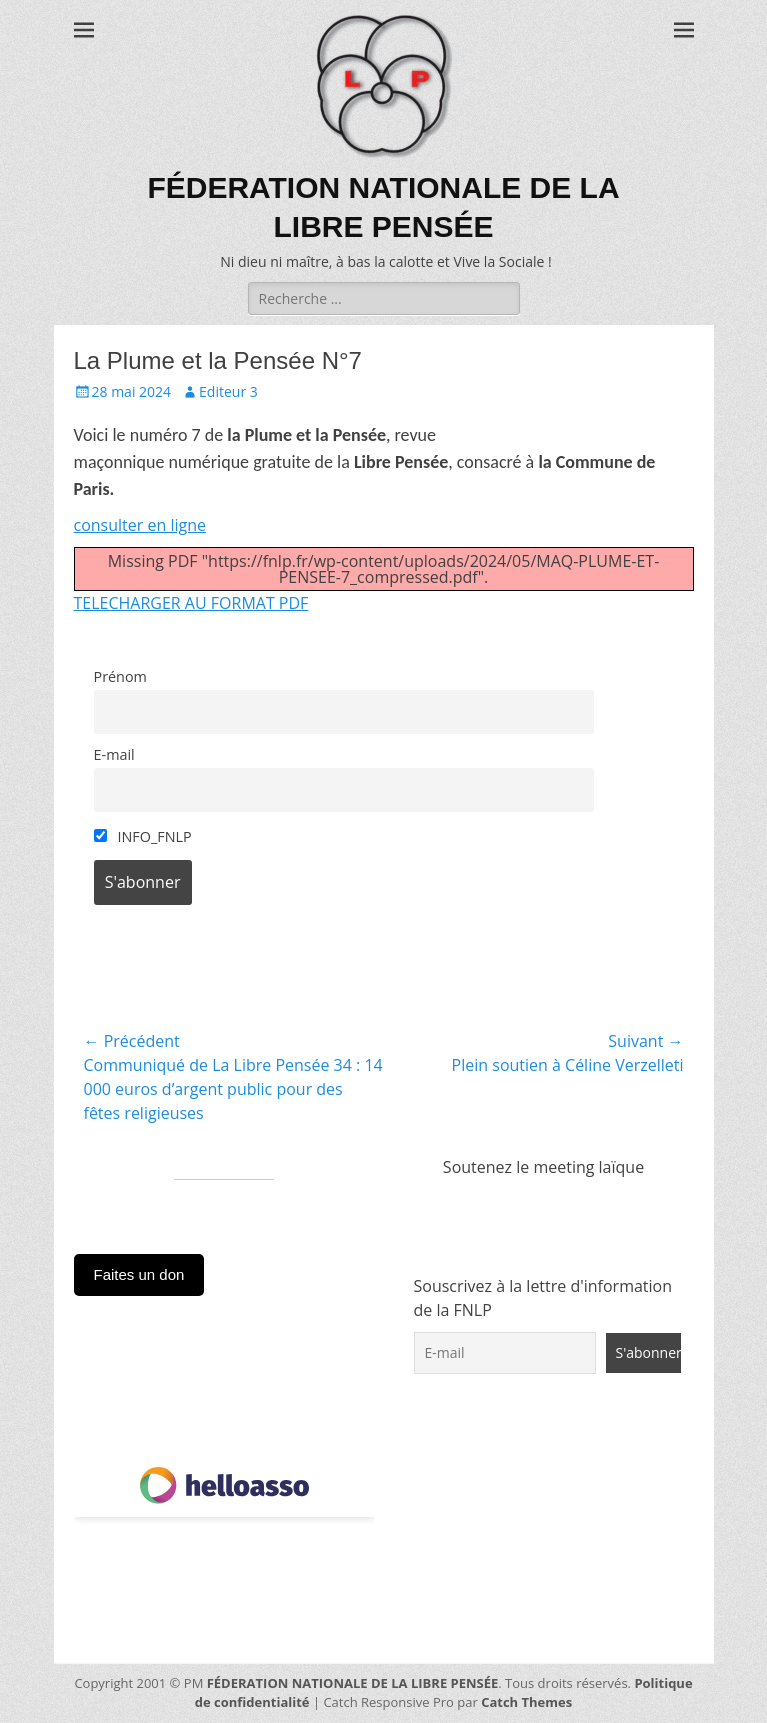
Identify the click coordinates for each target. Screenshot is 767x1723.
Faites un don (139, 1274)
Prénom (120, 676)
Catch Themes (526, 1702)
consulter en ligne (140, 525)
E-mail (114, 754)
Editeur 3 (228, 391)
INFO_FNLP (143, 836)
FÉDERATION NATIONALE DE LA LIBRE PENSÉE (353, 1683)
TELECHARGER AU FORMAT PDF (191, 603)
